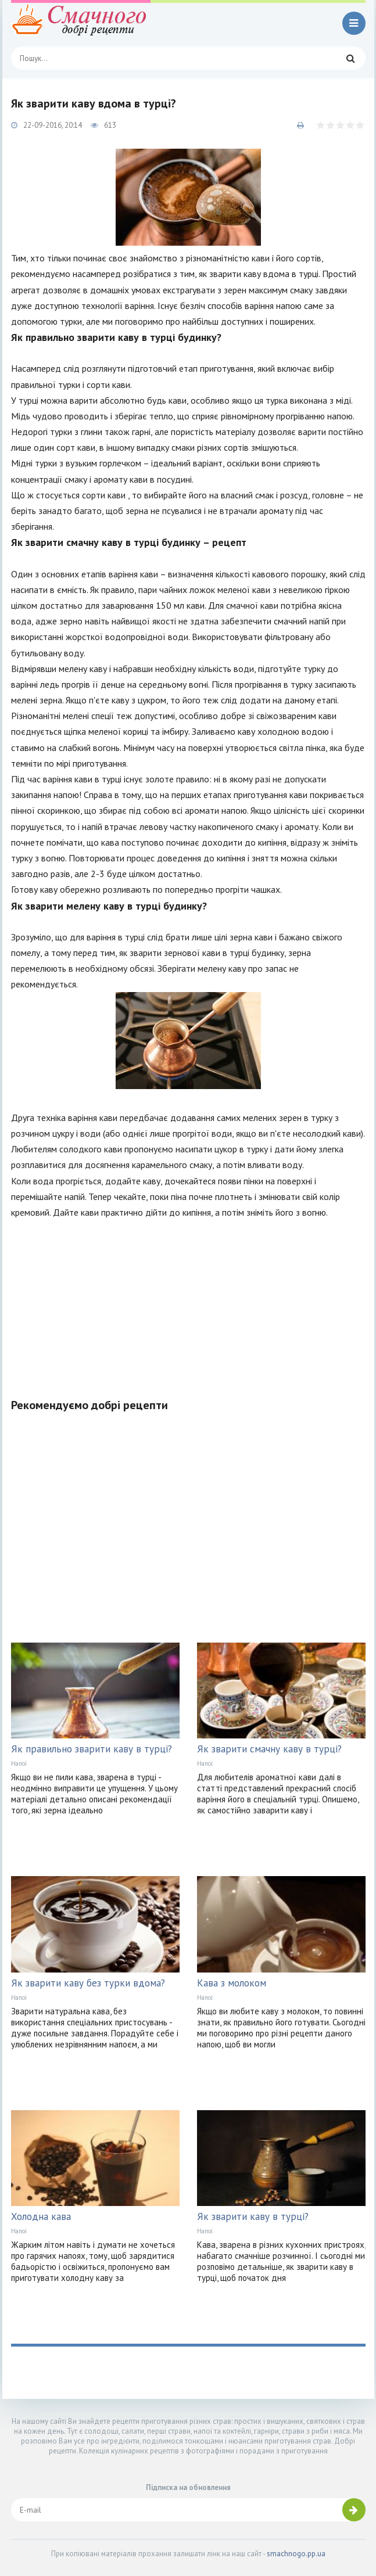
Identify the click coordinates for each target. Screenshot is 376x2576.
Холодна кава (41, 2216)
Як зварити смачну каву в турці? (269, 1749)
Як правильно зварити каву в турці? (91, 1749)
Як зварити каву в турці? (253, 2216)
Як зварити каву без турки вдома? (88, 1983)
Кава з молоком (231, 1983)
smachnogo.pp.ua (296, 2554)
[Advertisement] (188, 1301)
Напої (19, 1763)
